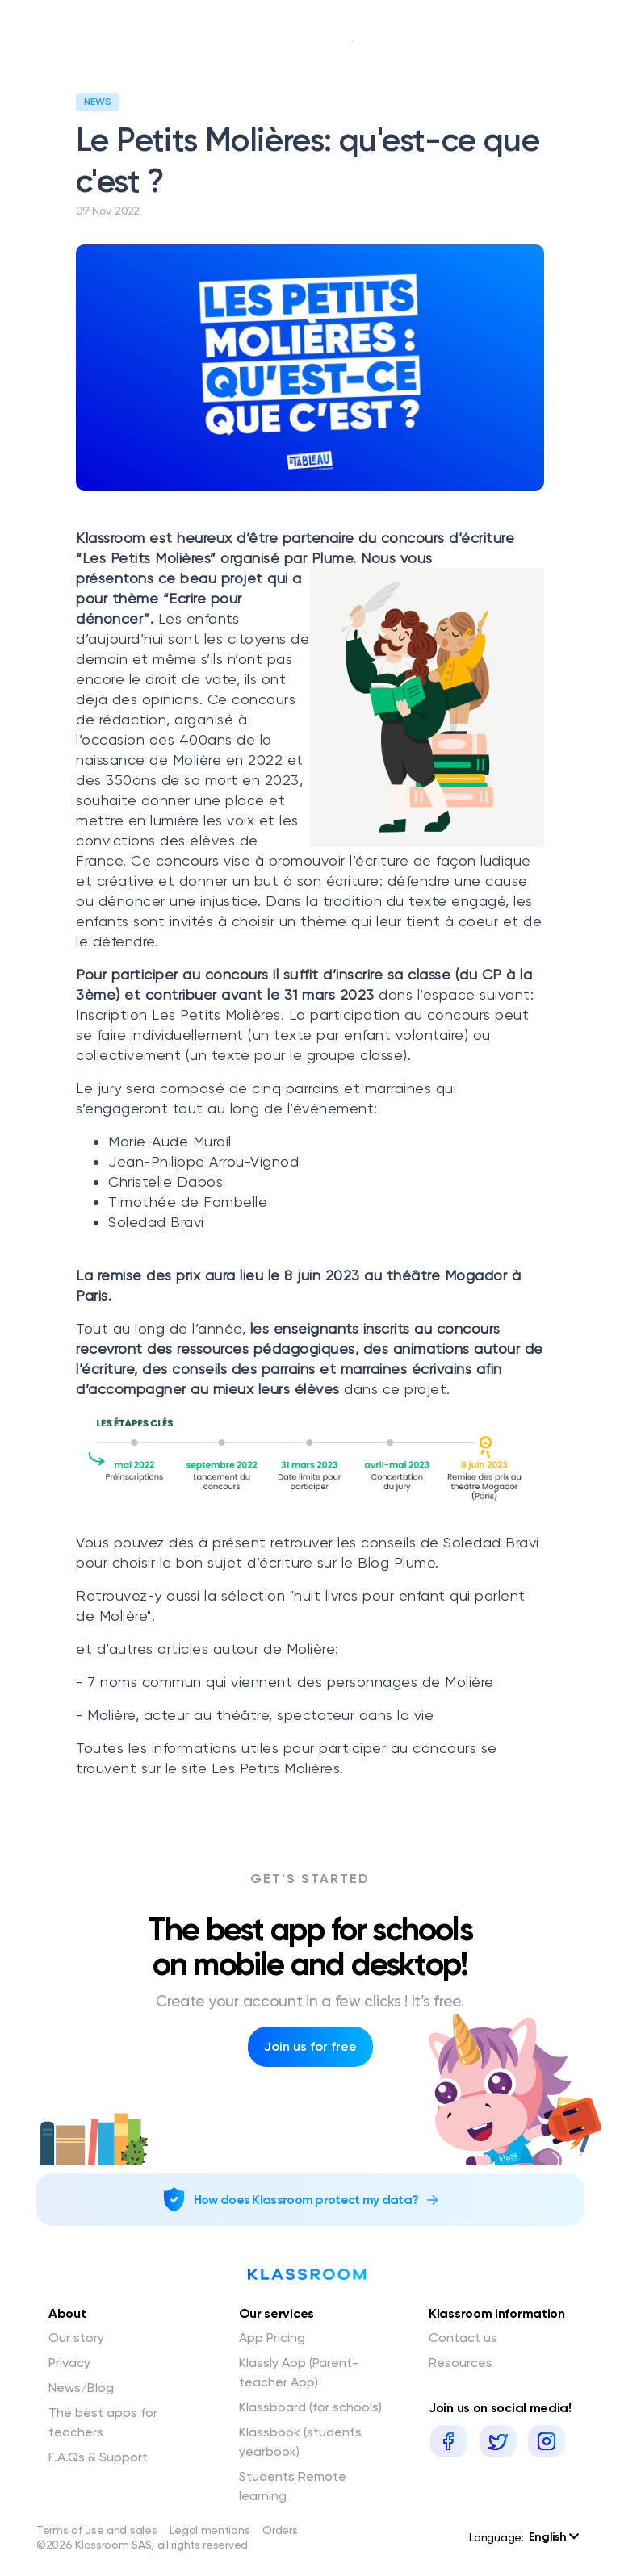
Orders (279, 2530)
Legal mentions (209, 2530)
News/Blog (81, 2387)
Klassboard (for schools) (310, 2407)
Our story (76, 2337)
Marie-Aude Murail (170, 1141)
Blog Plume (396, 1562)
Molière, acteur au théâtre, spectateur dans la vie (260, 1714)
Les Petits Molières (276, 1768)
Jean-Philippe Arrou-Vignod (203, 1161)
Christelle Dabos (165, 1181)
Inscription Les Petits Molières (178, 1014)
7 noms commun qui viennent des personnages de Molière (290, 1681)
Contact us (463, 2337)
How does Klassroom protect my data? (306, 2199)
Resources (460, 2362)
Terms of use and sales (96, 2530)
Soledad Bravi (156, 1221)
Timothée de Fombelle (187, 1201)
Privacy (69, 2362)
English (554, 2537)
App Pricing (272, 2337)
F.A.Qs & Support (98, 2457)
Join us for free (310, 2046)
